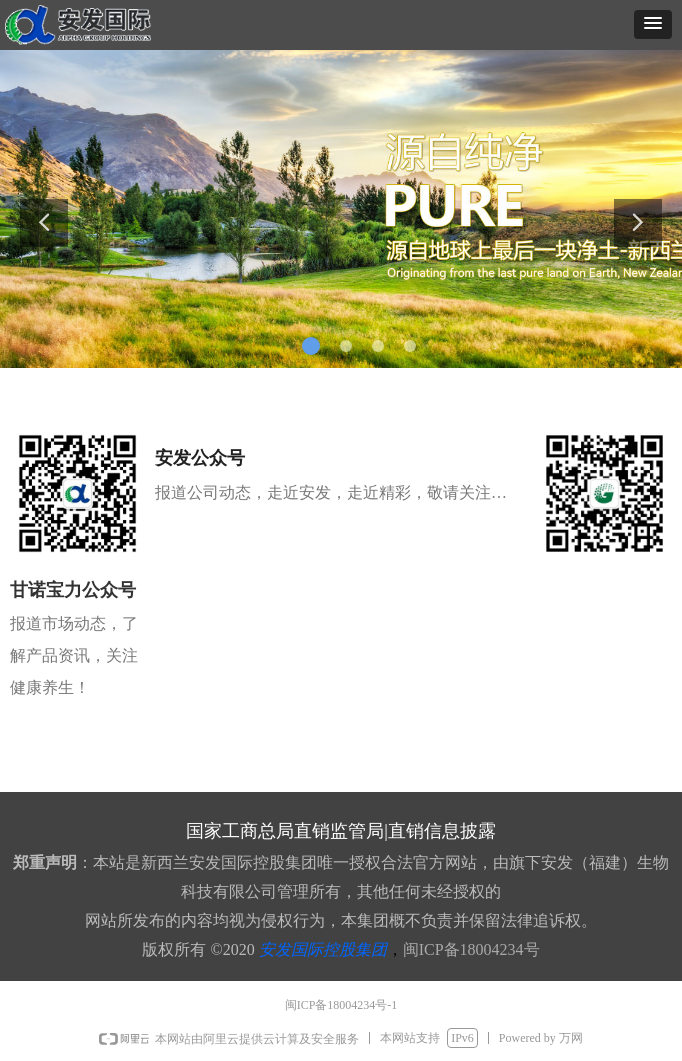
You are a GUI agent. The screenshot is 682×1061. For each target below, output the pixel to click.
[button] (653, 24)
